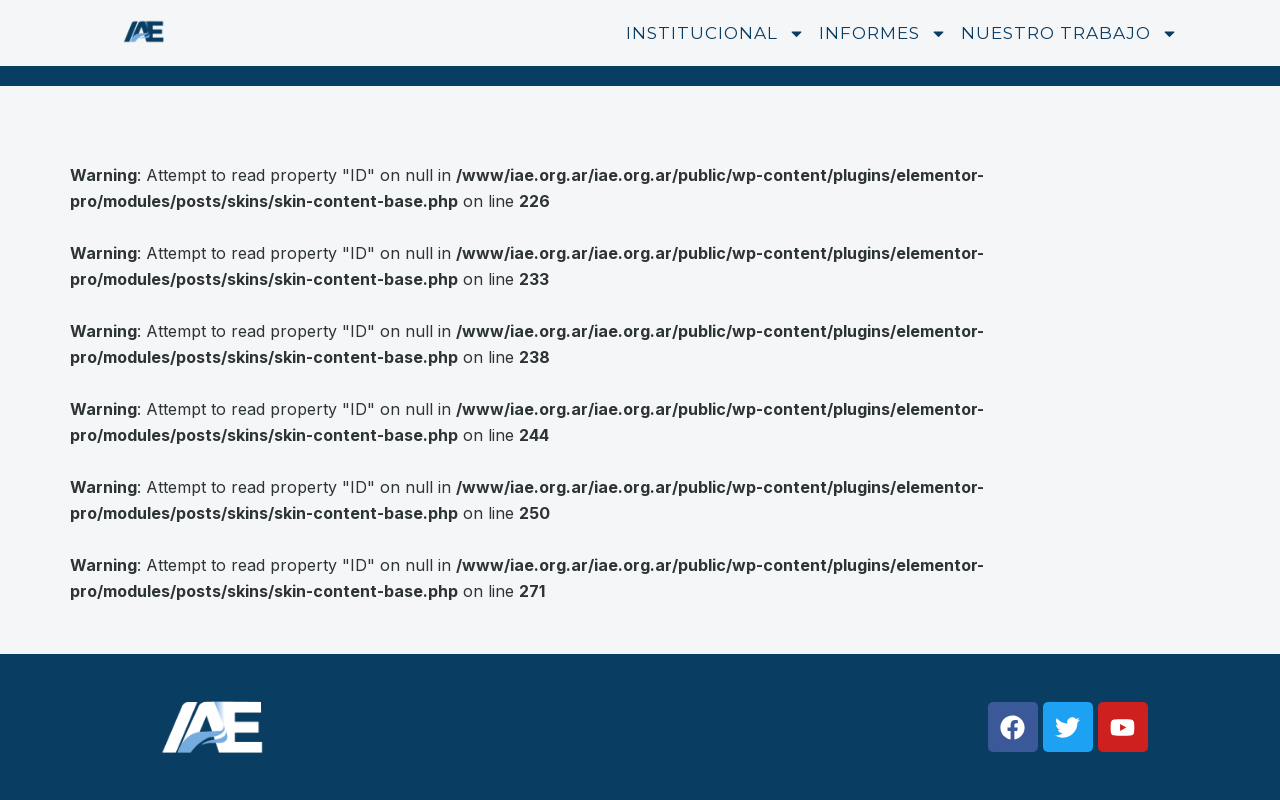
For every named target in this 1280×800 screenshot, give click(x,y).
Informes (883, 33)
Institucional (715, 33)
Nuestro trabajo (1069, 33)
